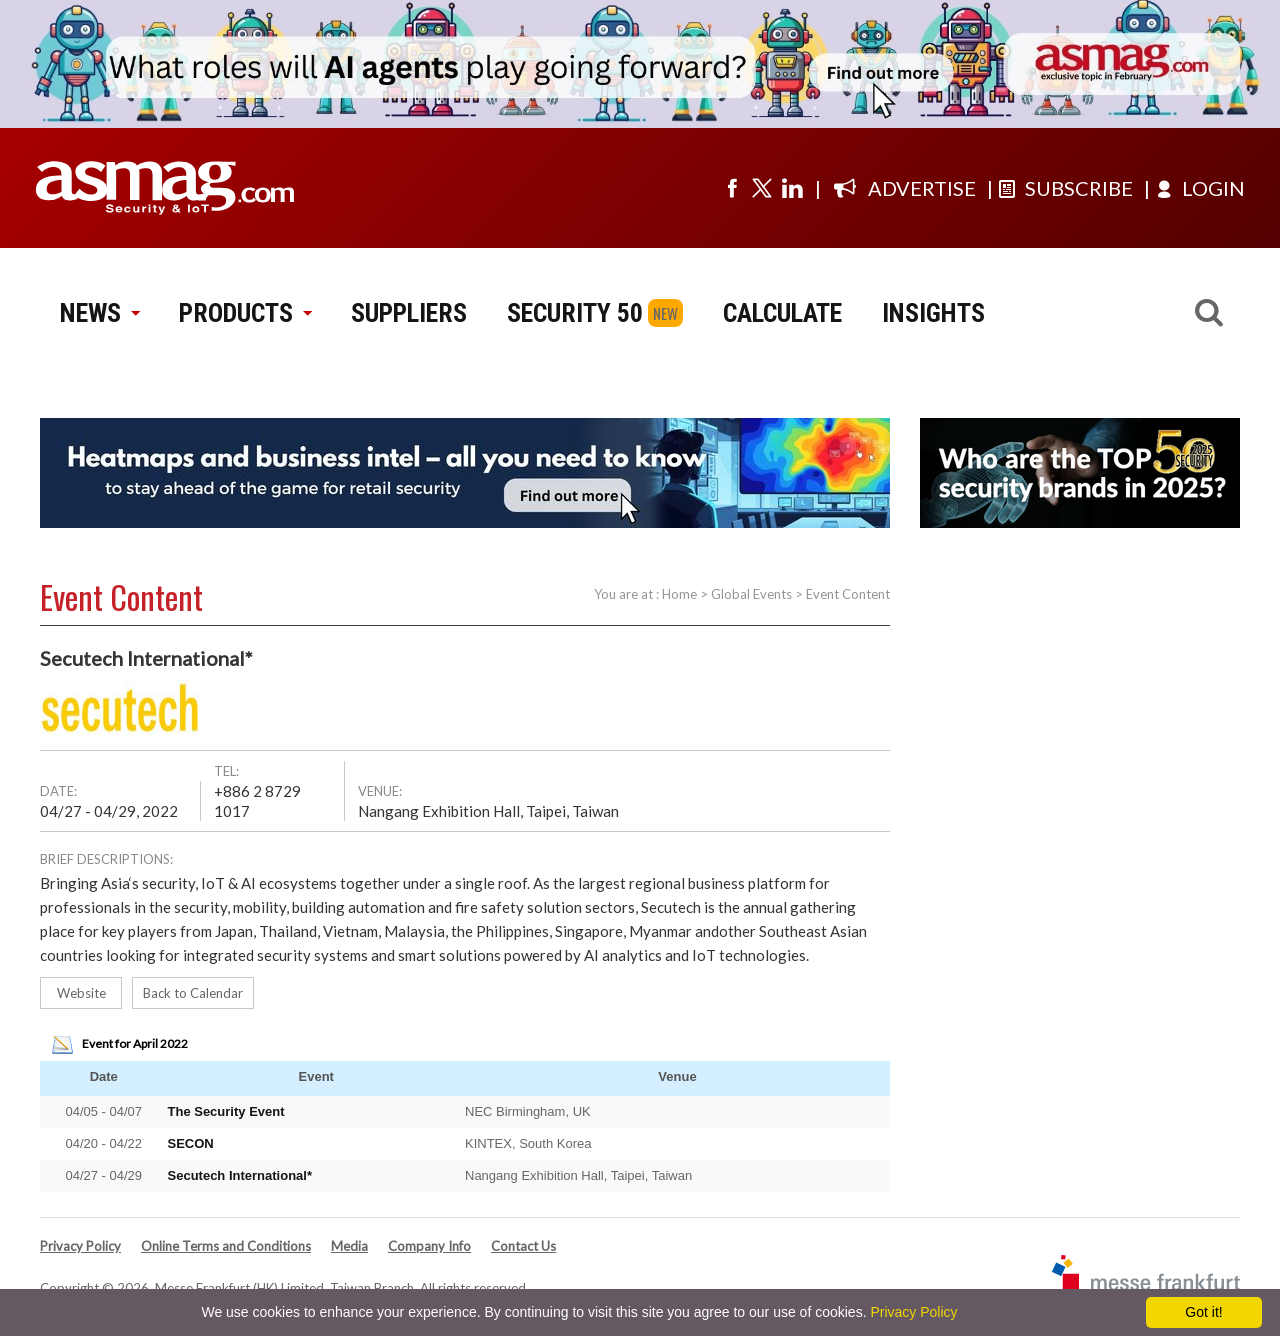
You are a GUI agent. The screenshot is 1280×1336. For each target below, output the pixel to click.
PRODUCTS (245, 313)
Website (81, 993)
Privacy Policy (80, 1246)
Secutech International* (240, 1175)
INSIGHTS (933, 313)
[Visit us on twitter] (762, 188)
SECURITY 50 (575, 313)
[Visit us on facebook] (732, 188)
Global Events (751, 594)
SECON (191, 1143)
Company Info (429, 1246)
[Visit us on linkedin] (792, 188)
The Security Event (226, 1111)
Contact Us (523, 1246)
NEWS (99, 313)
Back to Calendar (193, 993)
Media (349, 1246)
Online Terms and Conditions (226, 1246)
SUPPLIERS (409, 313)
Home (679, 594)
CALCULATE (782, 313)
